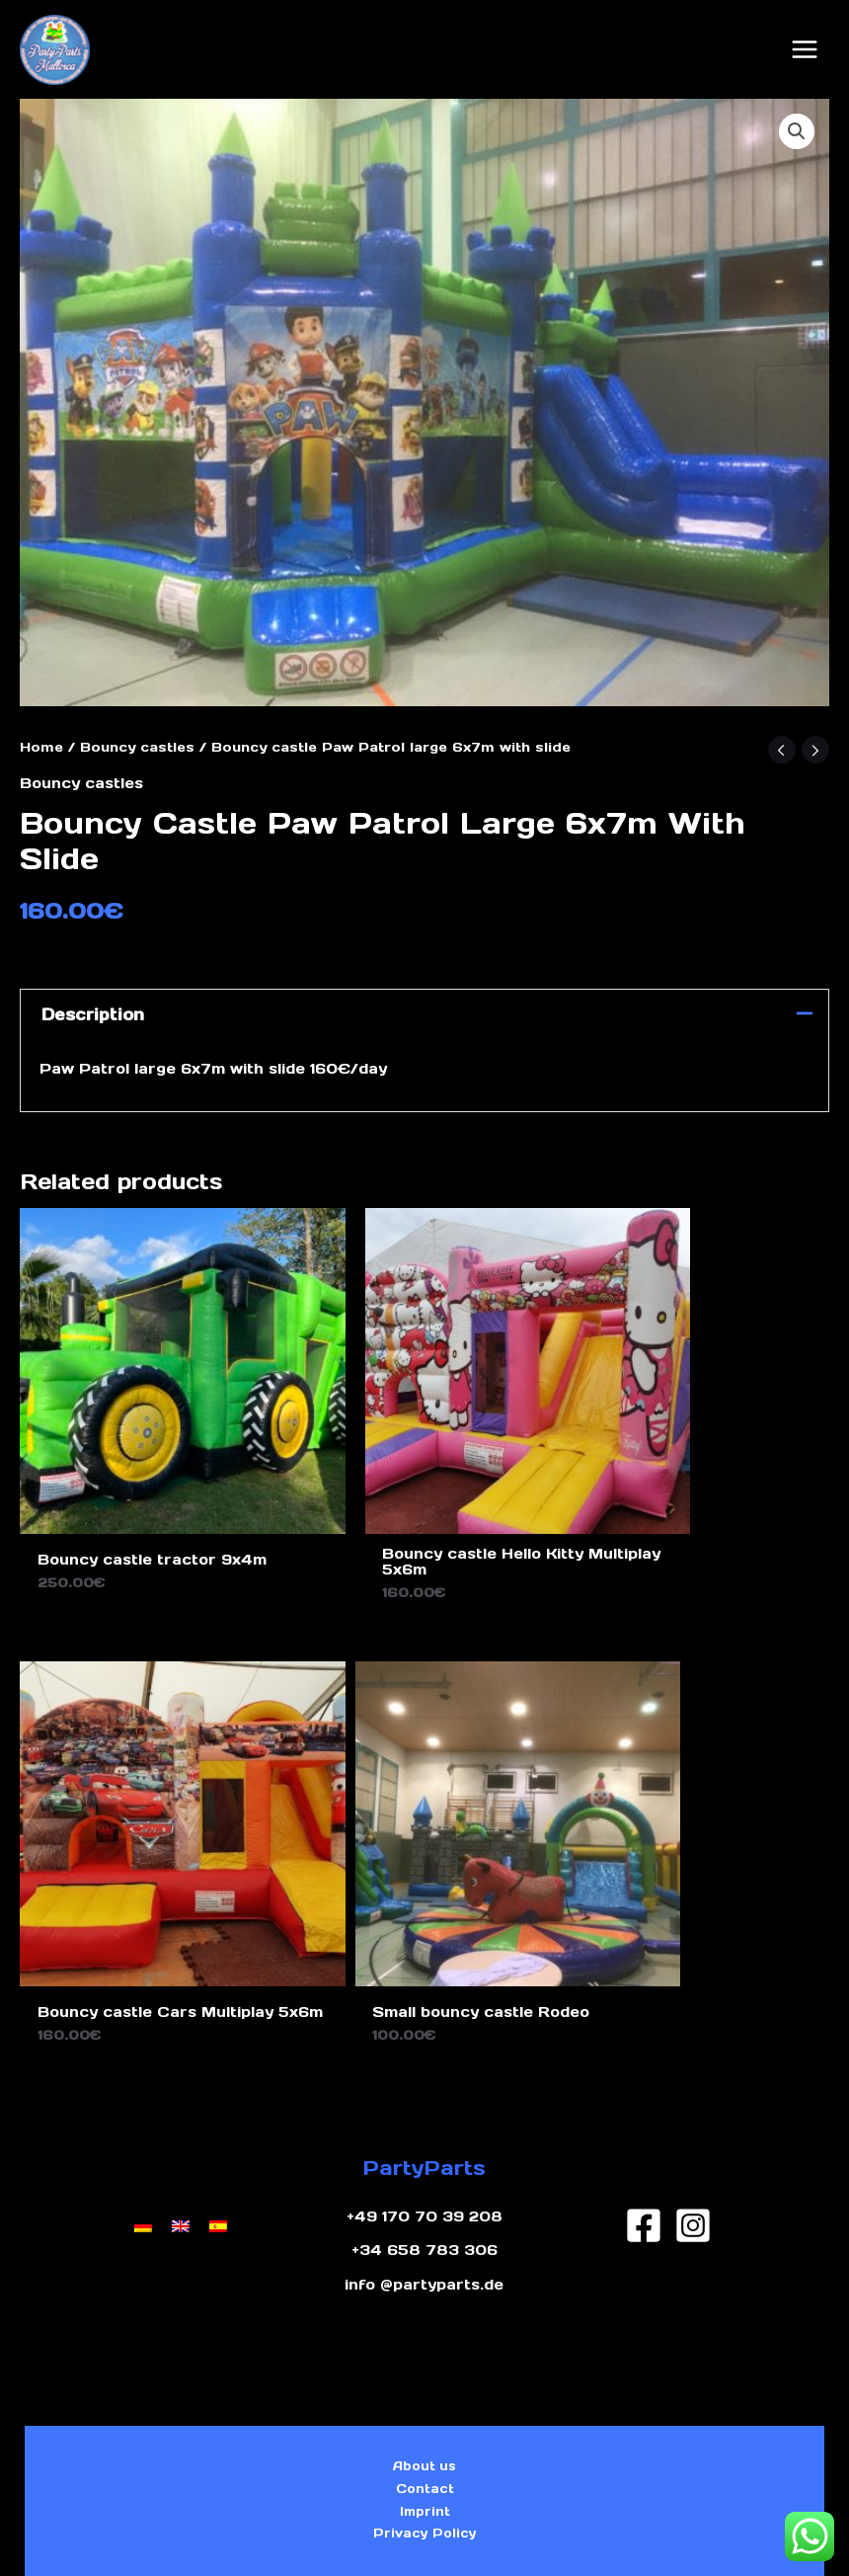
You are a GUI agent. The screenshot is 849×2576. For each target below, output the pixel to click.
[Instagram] (693, 2075)
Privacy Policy (425, 2409)
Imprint (424, 2380)
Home (41, 735)
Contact (424, 2349)
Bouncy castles (137, 735)
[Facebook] (643, 2075)
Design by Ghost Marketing (425, 2535)
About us (424, 2319)
